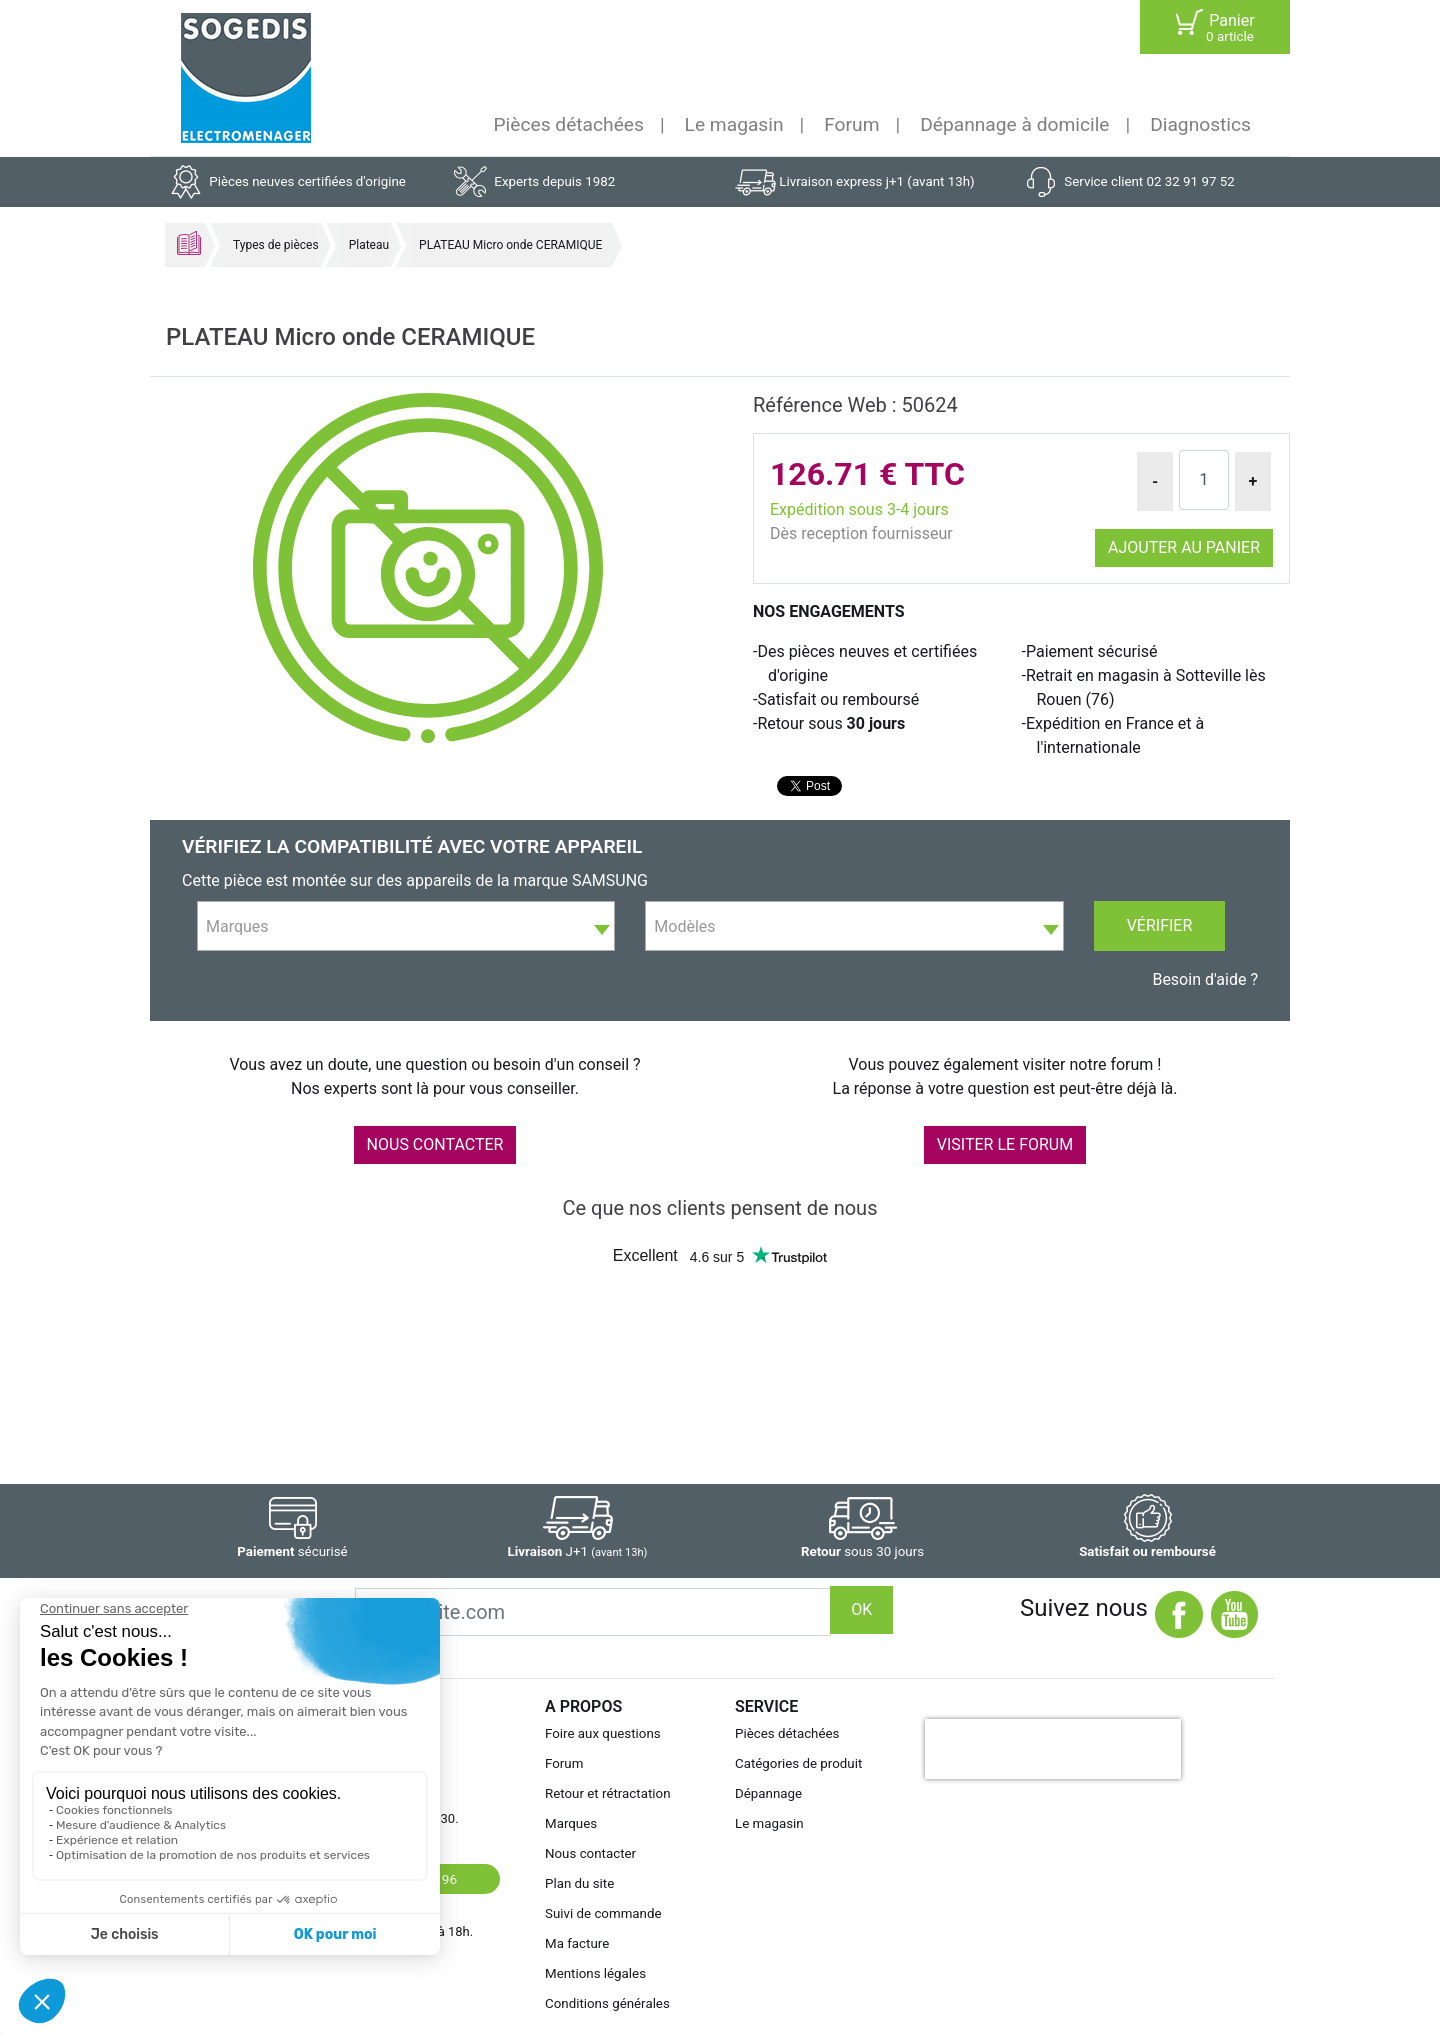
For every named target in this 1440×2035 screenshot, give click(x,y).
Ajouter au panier (1184, 547)
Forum (851, 124)
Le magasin (734, 124)
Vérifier (1160, 925)
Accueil (189, 243)
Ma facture (577, 1943)
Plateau (369, 245)
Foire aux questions (603, 1733)
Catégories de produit (798, 1763)
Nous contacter (590, 1853)
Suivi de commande (603, 1913)
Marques (571, 1823)
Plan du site (579, 1883)
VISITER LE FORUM (1005, 1144)
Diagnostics (1200, 124)
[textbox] (406, 927)
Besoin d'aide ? (1205, 979)
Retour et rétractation (608, 1793)
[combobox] (406, 926)
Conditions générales (607, 2003)
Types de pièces (276, 245)
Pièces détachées (569, 124)
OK (861, 1609)
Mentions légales (595, 1973)
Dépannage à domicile (1014, 124)
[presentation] (1053, 1749)
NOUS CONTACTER (435, 1144)
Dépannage (768, 1793)
